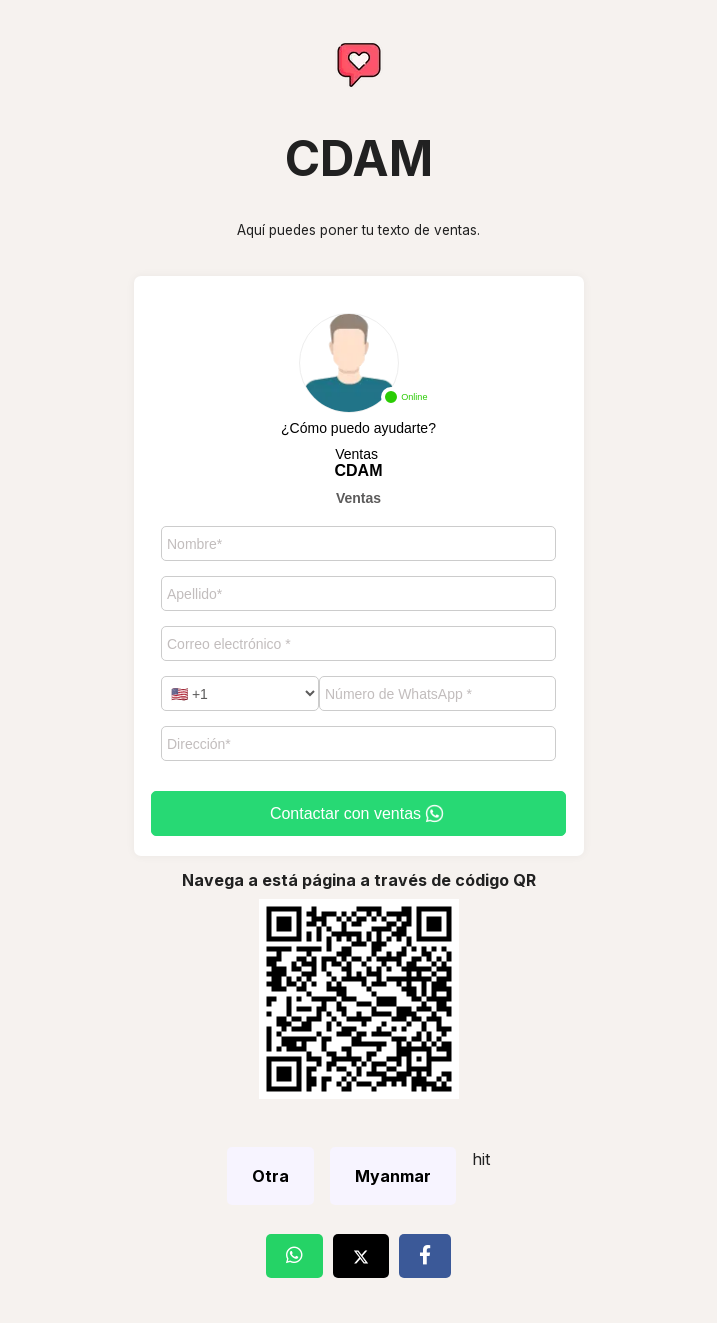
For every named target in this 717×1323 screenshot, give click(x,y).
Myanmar (393, 1176)
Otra (270, 1176)
